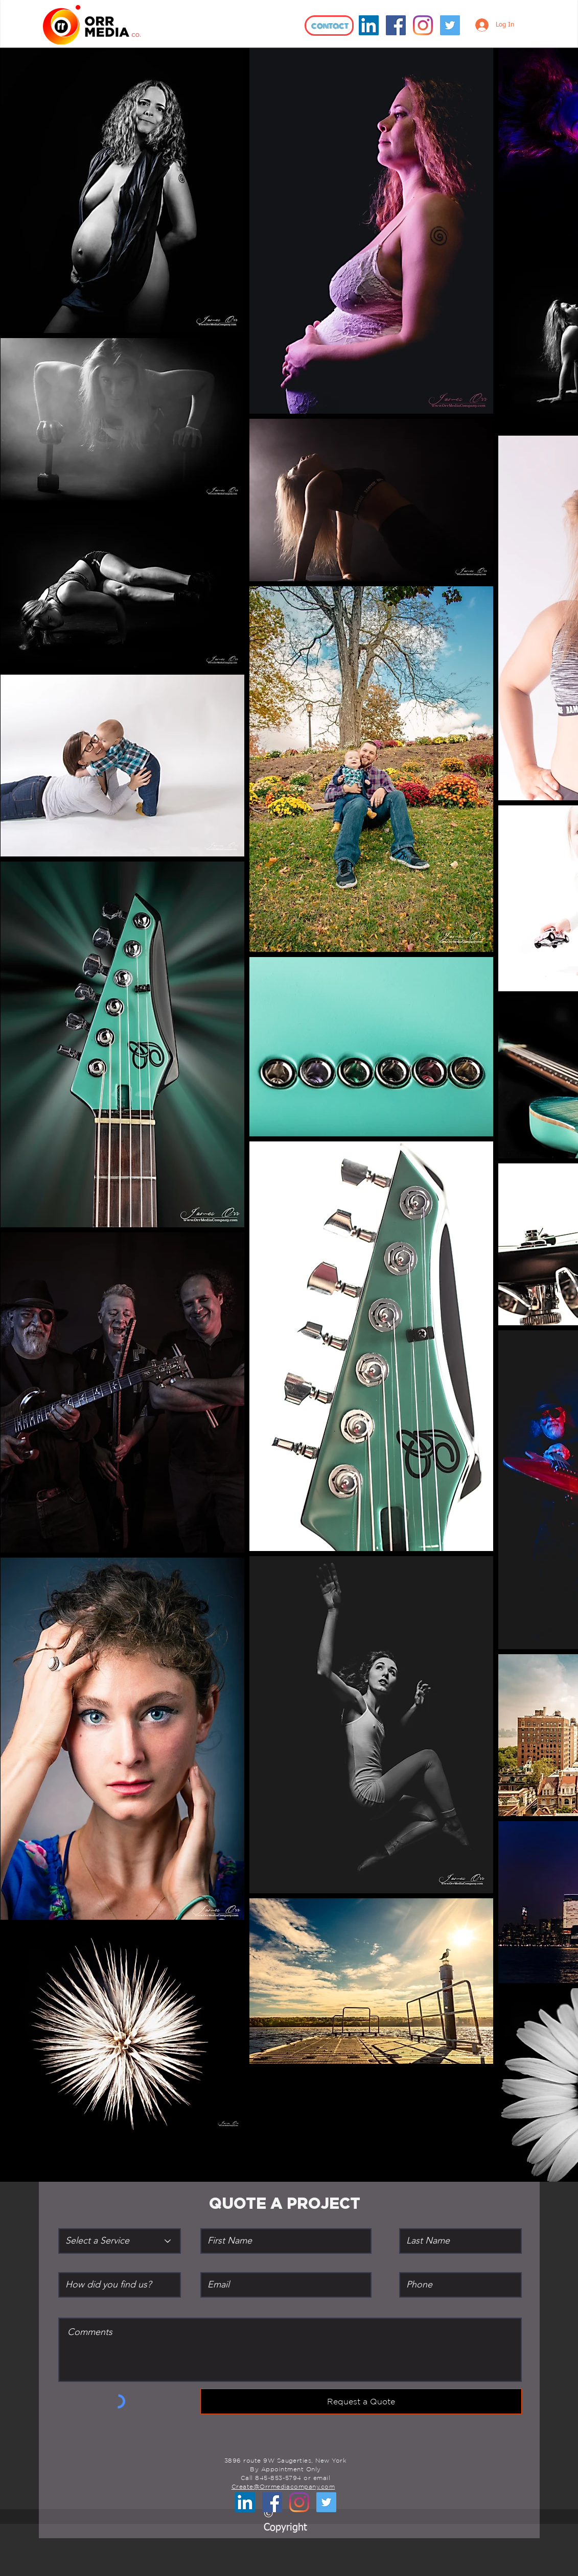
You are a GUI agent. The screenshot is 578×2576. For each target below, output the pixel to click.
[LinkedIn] (369, 25)
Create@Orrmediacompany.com (283, 2486)
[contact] (329, 25)
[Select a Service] (119, 2241)
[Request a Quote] (361, 2401)
